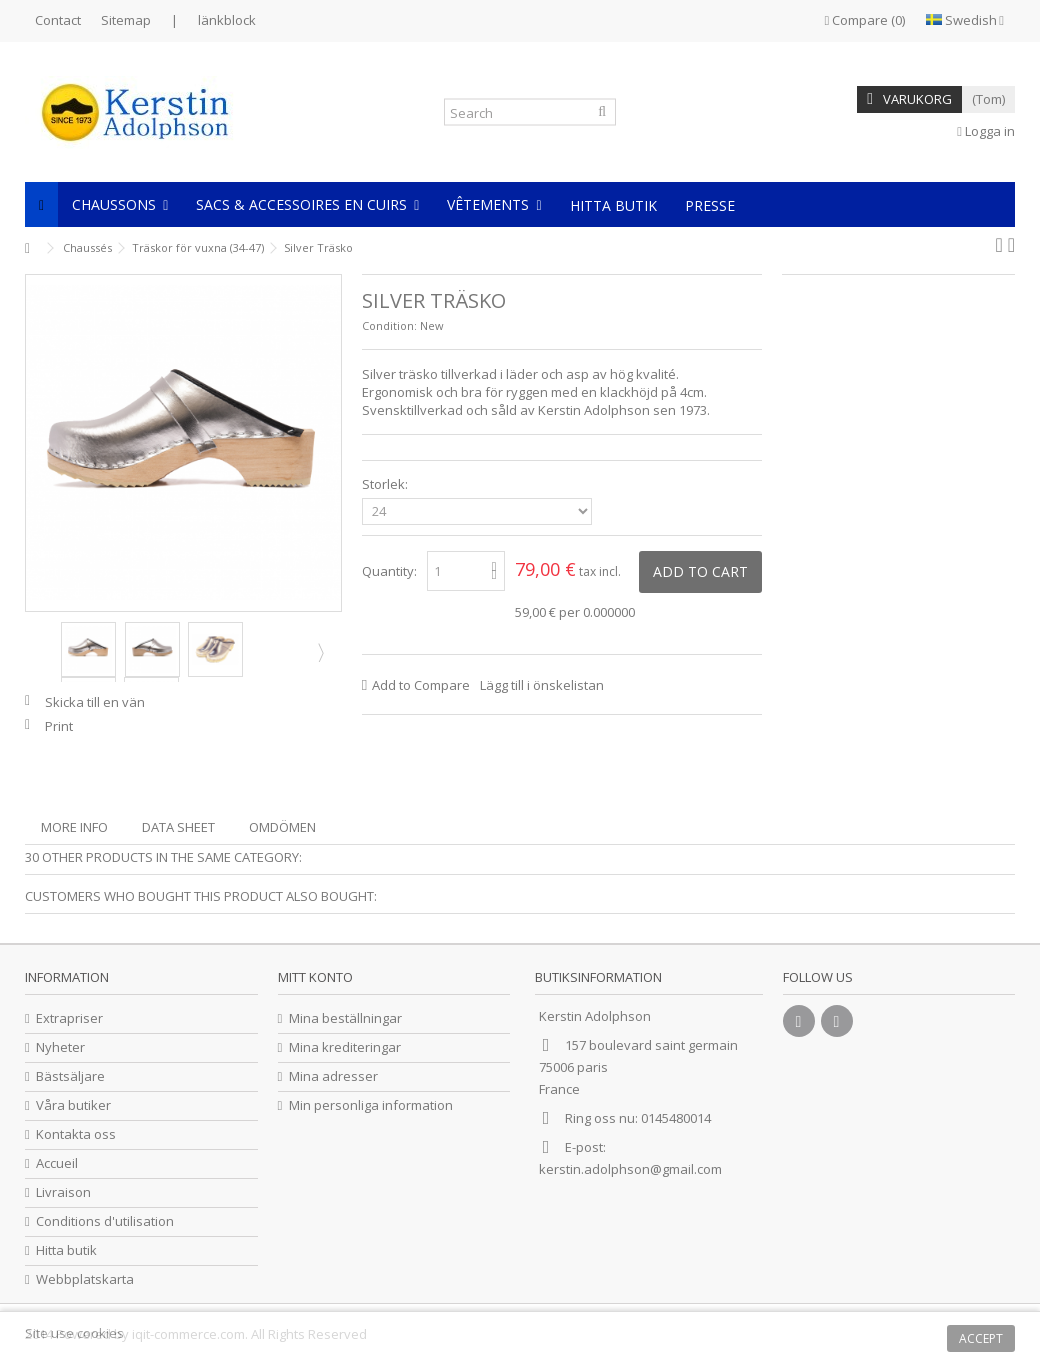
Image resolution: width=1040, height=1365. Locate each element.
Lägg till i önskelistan (542, 685)
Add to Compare (421, 685)
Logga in (986, 131)
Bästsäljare (70, 1076)
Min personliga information (371, 1105)
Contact (58, 20)
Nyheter (60, 1047)
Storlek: (386, 484)
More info (74, 827)
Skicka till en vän (95, 702)
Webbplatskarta (85, 1279)
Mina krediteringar (345, 1047)
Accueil (57, 1163)
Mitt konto (315, 977)
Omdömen (282, 827)
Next (319, 652)
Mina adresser (333, 1076)
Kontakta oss (76, 1134)
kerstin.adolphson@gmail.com (630, 1169)
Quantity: (389, 571)
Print (59, 726)
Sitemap (126, 20)
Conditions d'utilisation (105, 1221)
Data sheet (178, 827)
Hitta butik (66, 1250)
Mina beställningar (345, 1018)
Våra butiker (73, 1105)
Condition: (389, 325)
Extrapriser (69, 1018)
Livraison (63, 1192)
